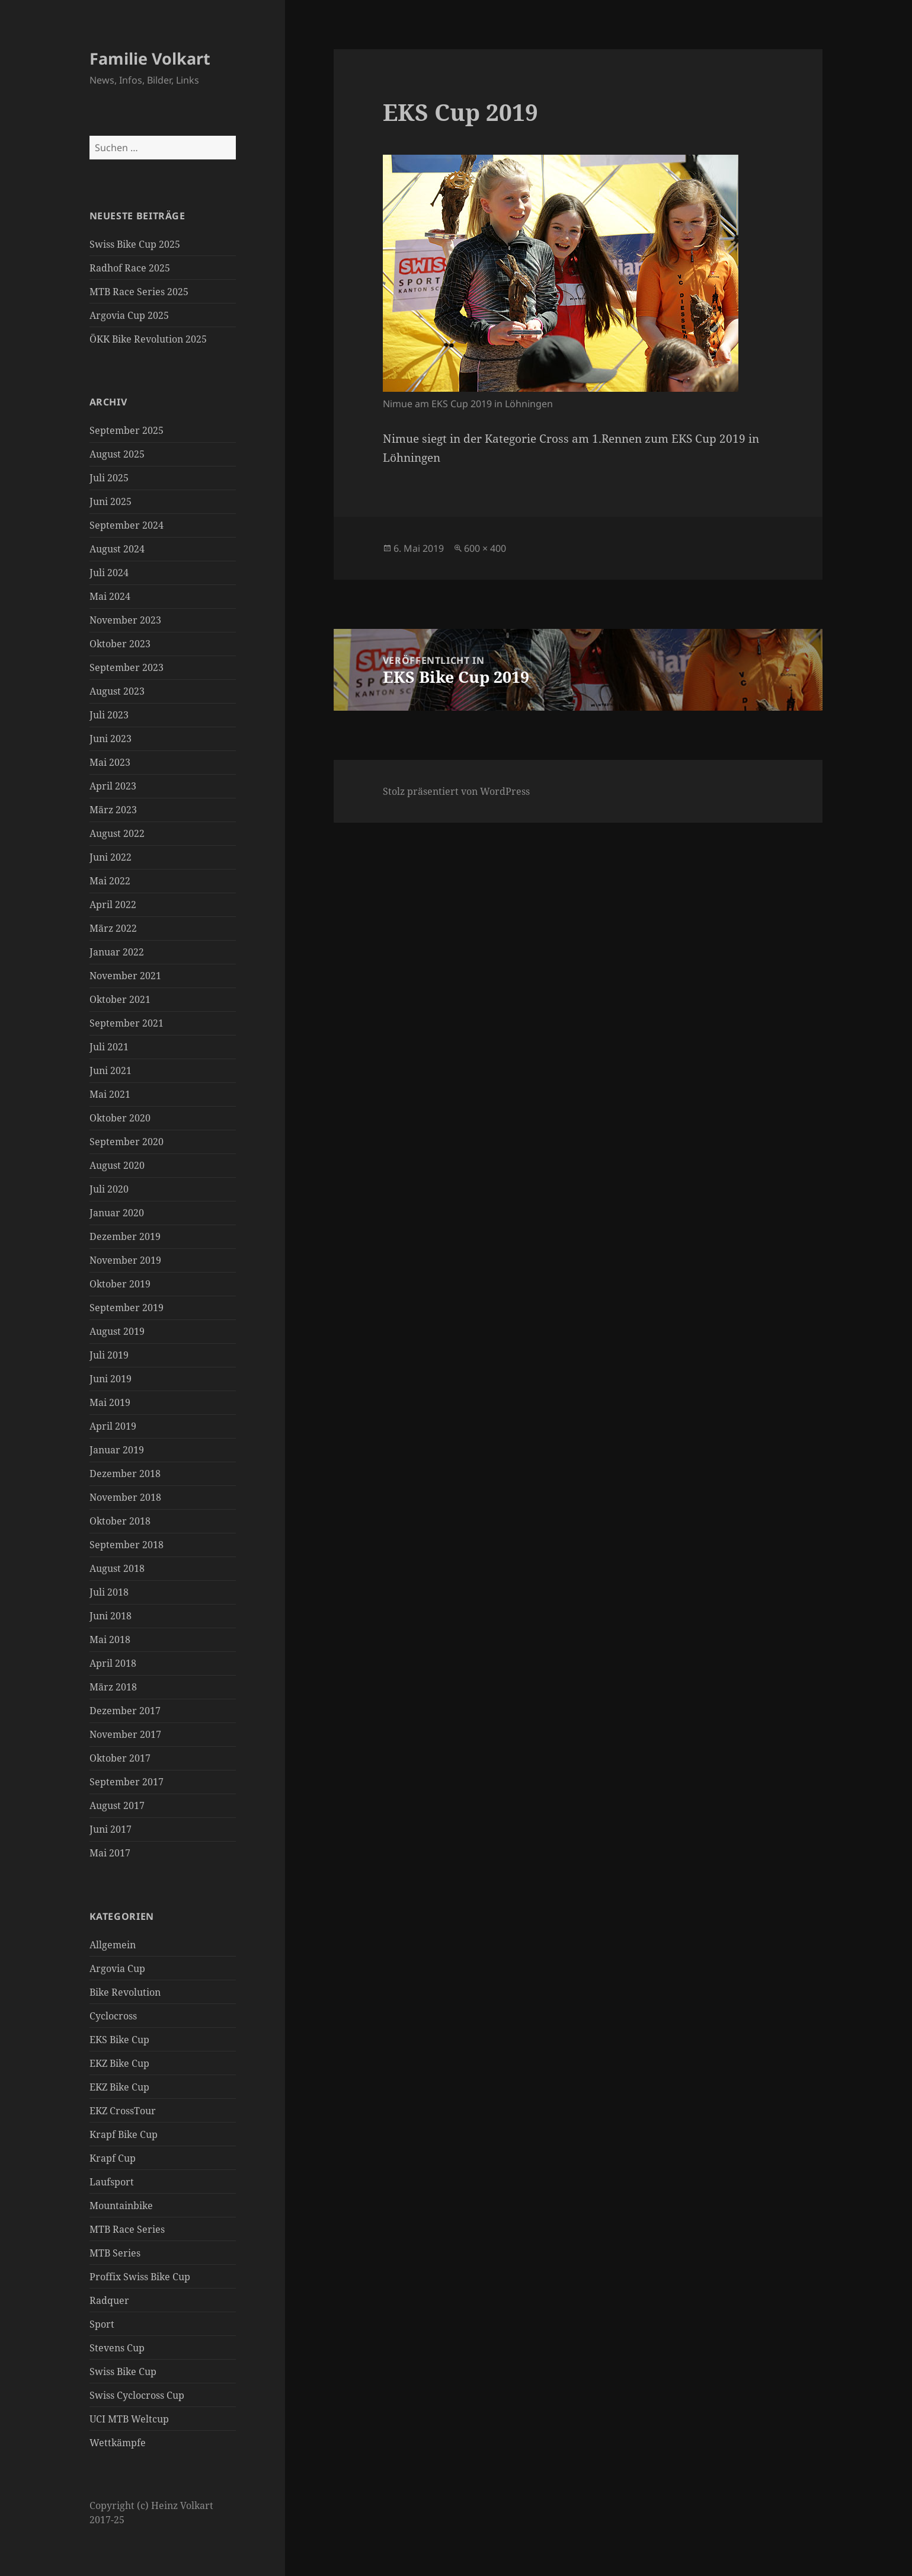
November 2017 (125, 1734)
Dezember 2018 (125, 1473)
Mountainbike (121, 2205)
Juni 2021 (110, 1070)
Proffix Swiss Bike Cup (139, 2276)
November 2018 (125, 1497)
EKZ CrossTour (122, 2110)
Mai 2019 (109, 1402)
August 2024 (117, 548)
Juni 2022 (110, 857)
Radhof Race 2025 (129, 267)
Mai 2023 (109, 762)
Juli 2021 (109, 1046)
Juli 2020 (109, 1189)
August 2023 (117, 691)
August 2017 (117, 1805)
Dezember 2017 (125, 1710)
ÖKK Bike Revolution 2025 (148, 339)
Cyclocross (113, 2015)
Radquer (109, 2300)
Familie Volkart (149, 58)
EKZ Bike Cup (119, 2063)
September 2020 (126, 1141)
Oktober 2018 (120, 1520)
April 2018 (112, 1663)
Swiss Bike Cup (122, 2371)
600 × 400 (485, 548)
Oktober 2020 (120, 1117)
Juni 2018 (110, 1615)
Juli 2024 (109, 572)
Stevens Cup (117, 2347)
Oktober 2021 (120, 999)
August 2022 (117, 833)
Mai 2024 (109, 596)
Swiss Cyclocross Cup (136, 2395)
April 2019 (112, 1426)
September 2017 (126, 1781)
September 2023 (126, 667)
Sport (101, 2324)
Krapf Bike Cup (123, 2134)
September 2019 (126, 1307)
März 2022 (113, 928)
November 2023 (125, 620)
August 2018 (117, 1568)
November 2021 (125, 975)
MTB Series (114, 2252)
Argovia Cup (117, 1968)
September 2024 (126, 525)
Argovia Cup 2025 (129, 315)
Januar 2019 (116, 1449)
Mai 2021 (109, 1094)
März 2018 (113, 1686)
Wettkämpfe (117, 2442)
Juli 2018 (109, 1592)
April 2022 (112, 904)
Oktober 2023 (120, 643)
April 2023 (112, 785)
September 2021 (126, 1023)
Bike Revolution (125, 1992)
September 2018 (126, 1544)
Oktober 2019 (120, 1283)
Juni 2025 (110, 501)
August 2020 (117, 1165)
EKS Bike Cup (119, 2039)
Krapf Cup (112, 2158)
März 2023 (113, 809)
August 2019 (117, 1331)
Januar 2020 (116, 1212)
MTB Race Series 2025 (138, 291)
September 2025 (126, 430)
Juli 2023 (109, 714)
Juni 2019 (110, 1378)
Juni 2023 (110, 738)
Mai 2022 (109, 880)
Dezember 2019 (125, 1236)
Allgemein (112, 1944)
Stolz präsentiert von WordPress (456, 791)
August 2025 (117, 454)
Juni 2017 (110, 1829)
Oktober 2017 (120, 1758)
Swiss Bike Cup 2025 (134, 244)
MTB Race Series (127, 2229)
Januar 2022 (116, 951)
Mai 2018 (109, 1639)
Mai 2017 (109, 1852)
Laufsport (111, 2181)
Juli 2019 (109, 1354)
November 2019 (125, 1260)
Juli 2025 (109, 477)
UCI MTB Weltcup (129, 2418)
